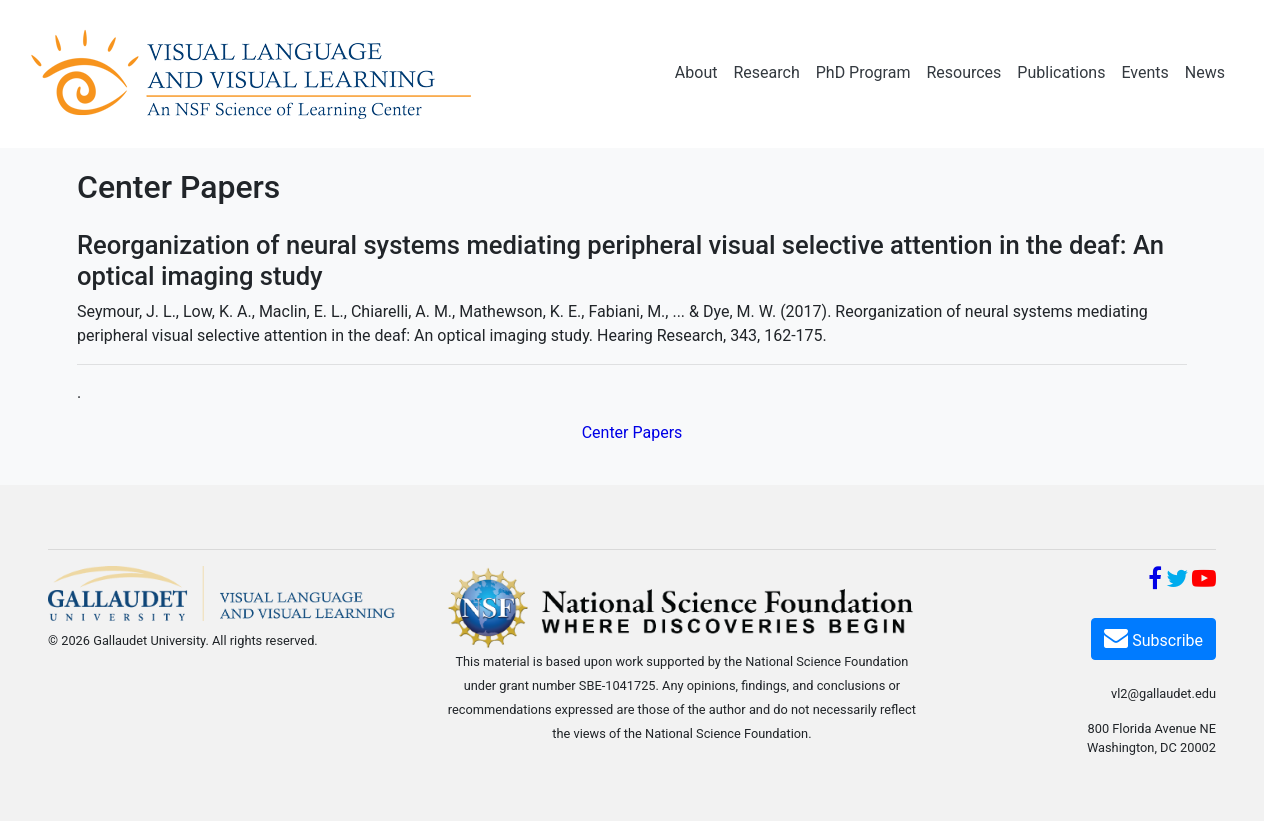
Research (766, 72)
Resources (963, 72)
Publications (1061, 72)
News (1205, 72)
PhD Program (863, 72)
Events (1144, 72)
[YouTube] (1204, 581)
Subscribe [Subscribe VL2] (1153, 637)
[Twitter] (1177, 581)
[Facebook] (1155, 581)
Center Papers (632, 432)
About (696, 72)
